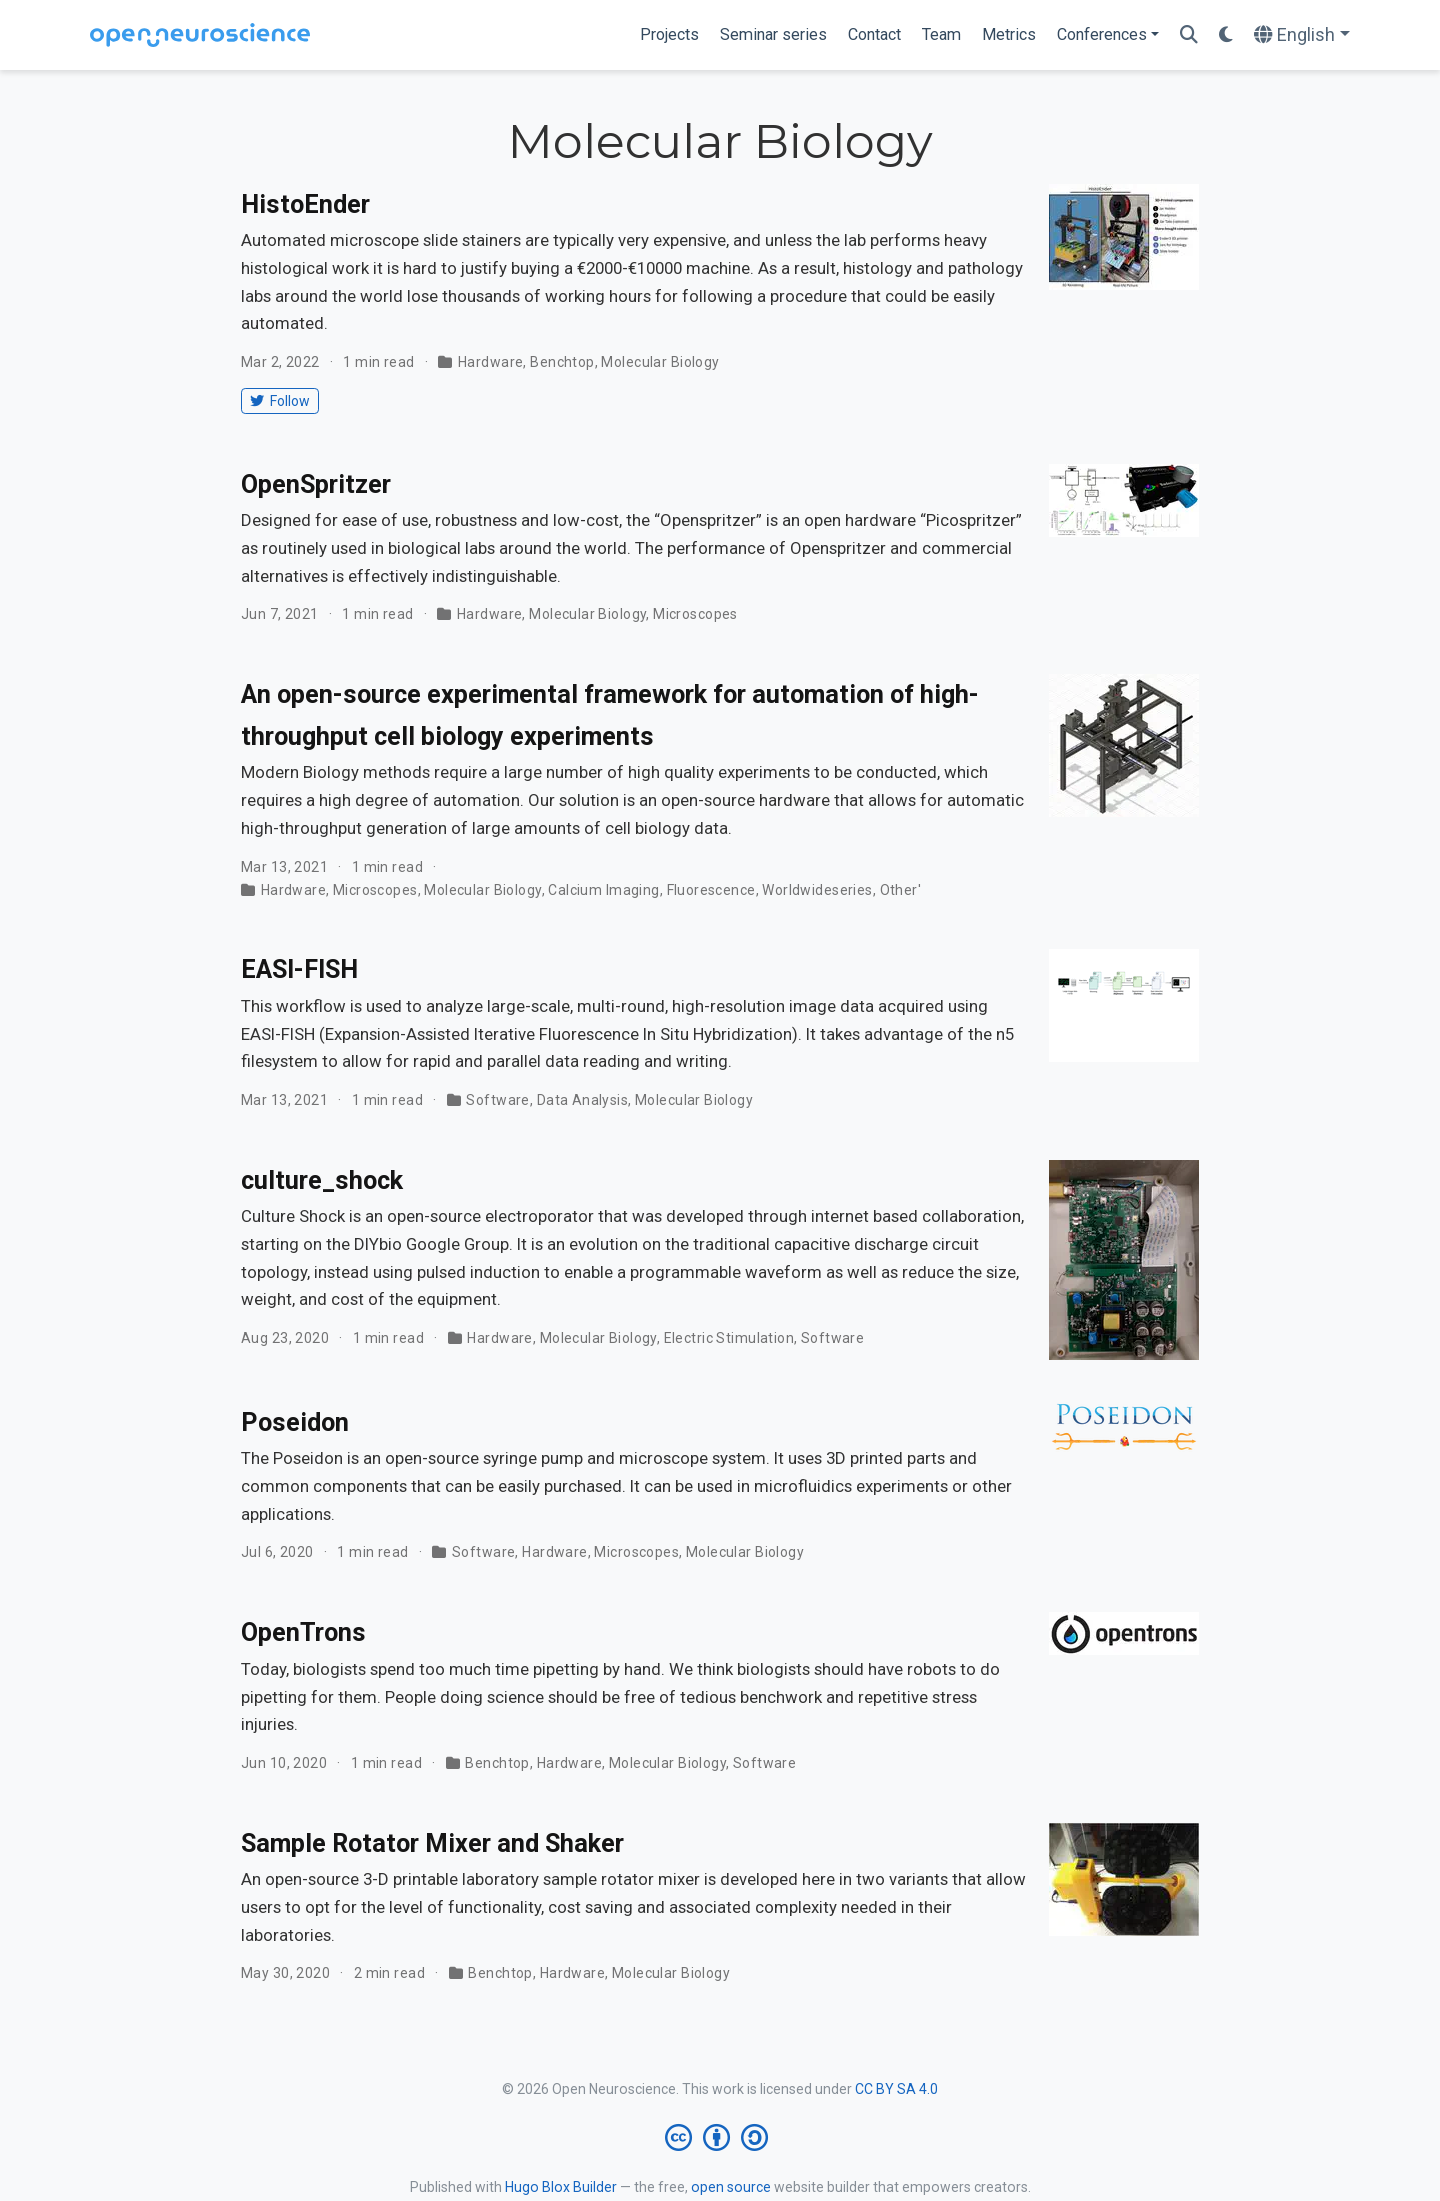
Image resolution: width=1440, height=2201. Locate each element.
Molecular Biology (660, 362)
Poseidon (295, 1422)
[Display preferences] (1226, 35)
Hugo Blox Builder (561, 2187)
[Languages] (1302, 35)
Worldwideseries (817, 890)
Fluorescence (711, 890)
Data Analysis (582, 1100)
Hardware (490, 362)
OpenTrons (303, 1632)
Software (497, 1100)
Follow (279, 401)
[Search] (1189, 35)
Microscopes (695, 614)
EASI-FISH (299, 969)
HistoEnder (305, 204)
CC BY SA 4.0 (896, 2089)
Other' (901, 890)
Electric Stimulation (729, 1338)
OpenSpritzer (316, 484)
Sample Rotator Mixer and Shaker (432, 1843)
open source (731, 2187)
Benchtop (562, 362)
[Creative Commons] (720, 2138)
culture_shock (322, 1180)
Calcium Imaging (603, 890)
